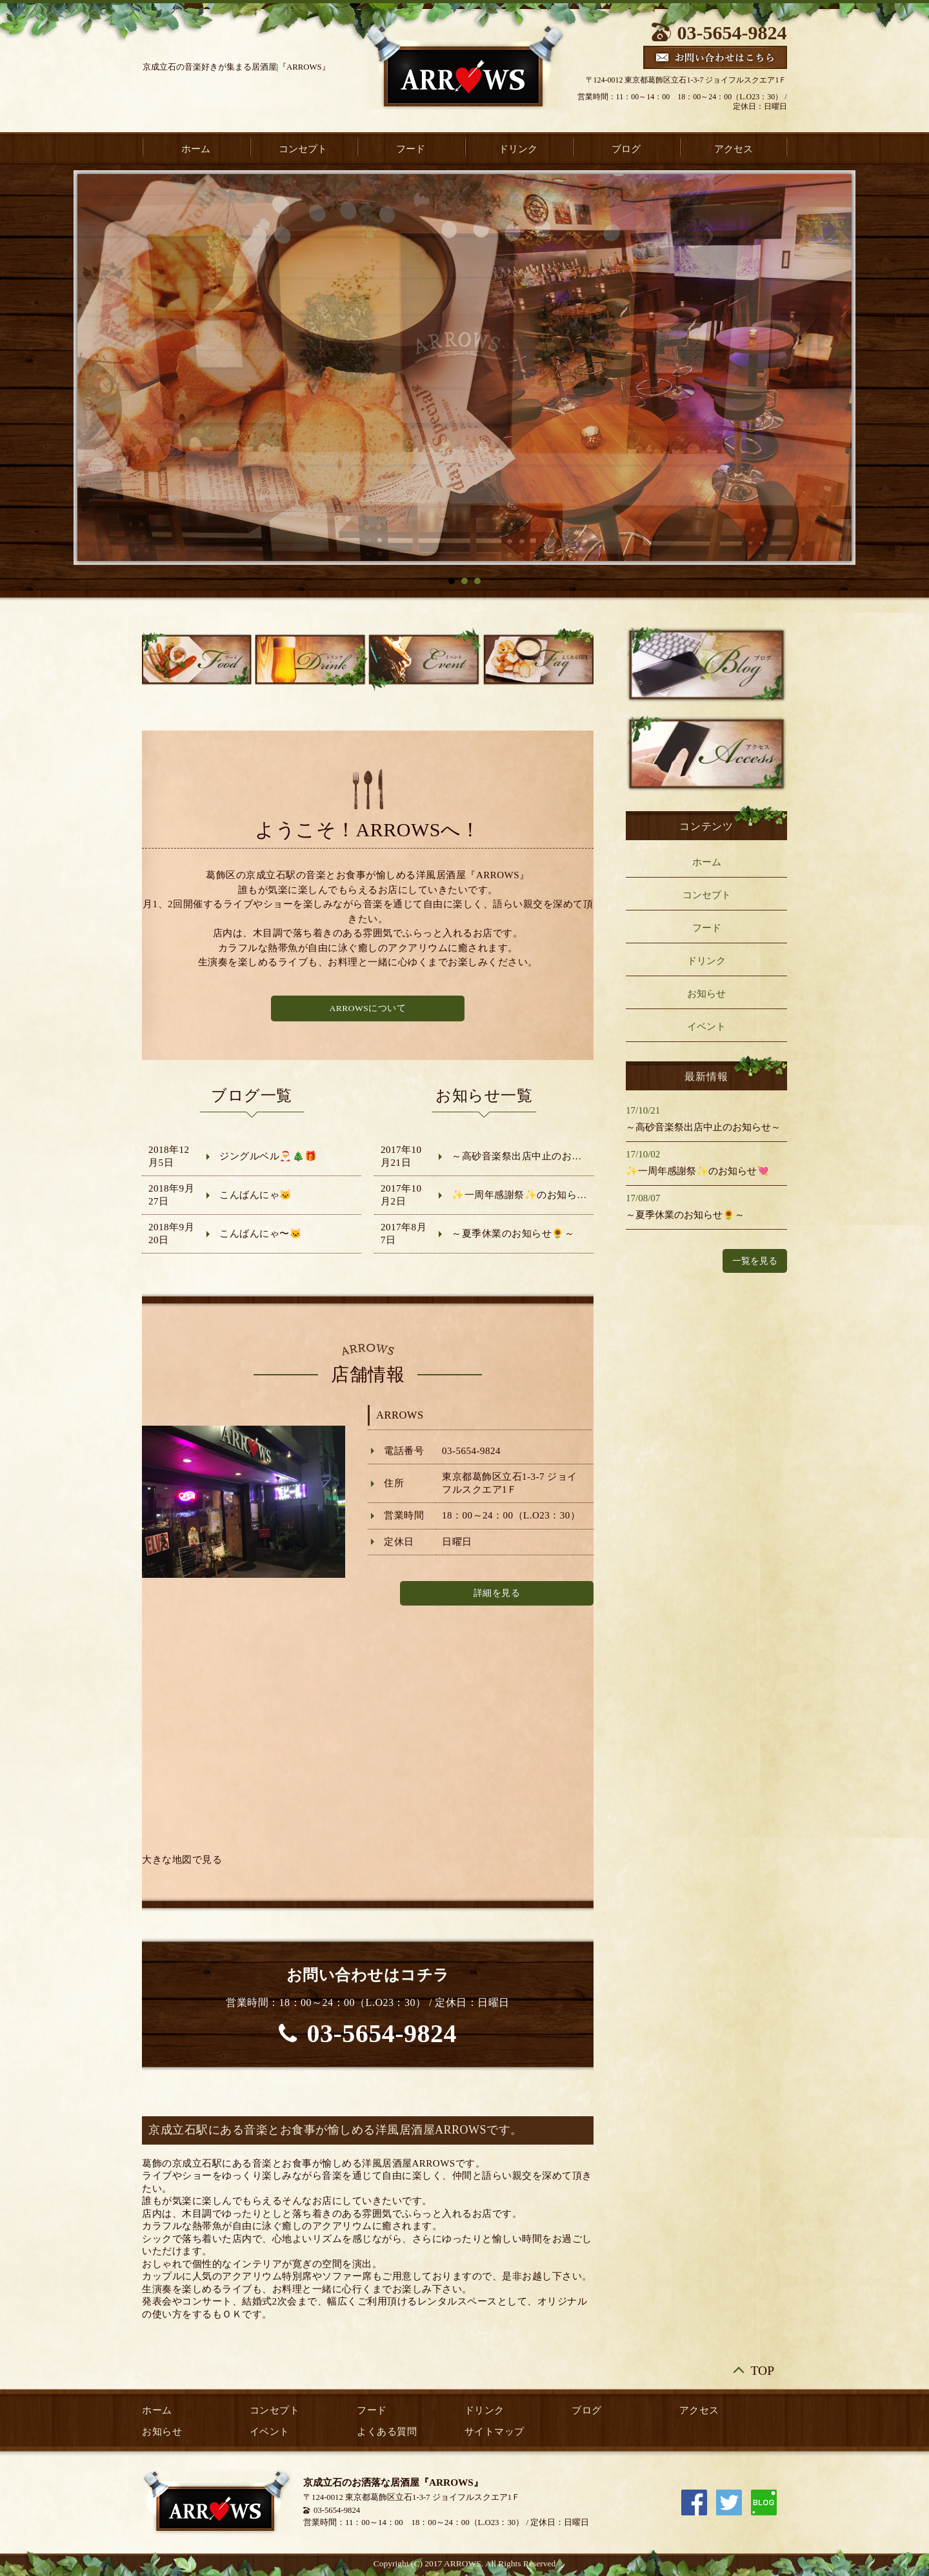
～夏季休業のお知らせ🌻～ (513, 1233)
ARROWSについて (368, 1008)
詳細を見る (497, 1593)
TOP (763, 2369)
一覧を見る (754, 1261)
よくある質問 (387, 2431)
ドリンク (518, 149)
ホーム (195, 149)
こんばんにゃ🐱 (255, 1195)
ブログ (626, 149)
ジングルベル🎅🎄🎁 (268, 1156)
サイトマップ (494, 2431)
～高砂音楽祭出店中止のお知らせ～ (532, 1156)
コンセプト (303, 149)
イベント (706, 1026)
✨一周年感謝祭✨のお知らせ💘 (525, 1195)
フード (410, 149)
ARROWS (400, 1415)
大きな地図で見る (182, 1859)
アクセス (733, 149)
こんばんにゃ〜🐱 (260, 1233)
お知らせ (706, 993)
